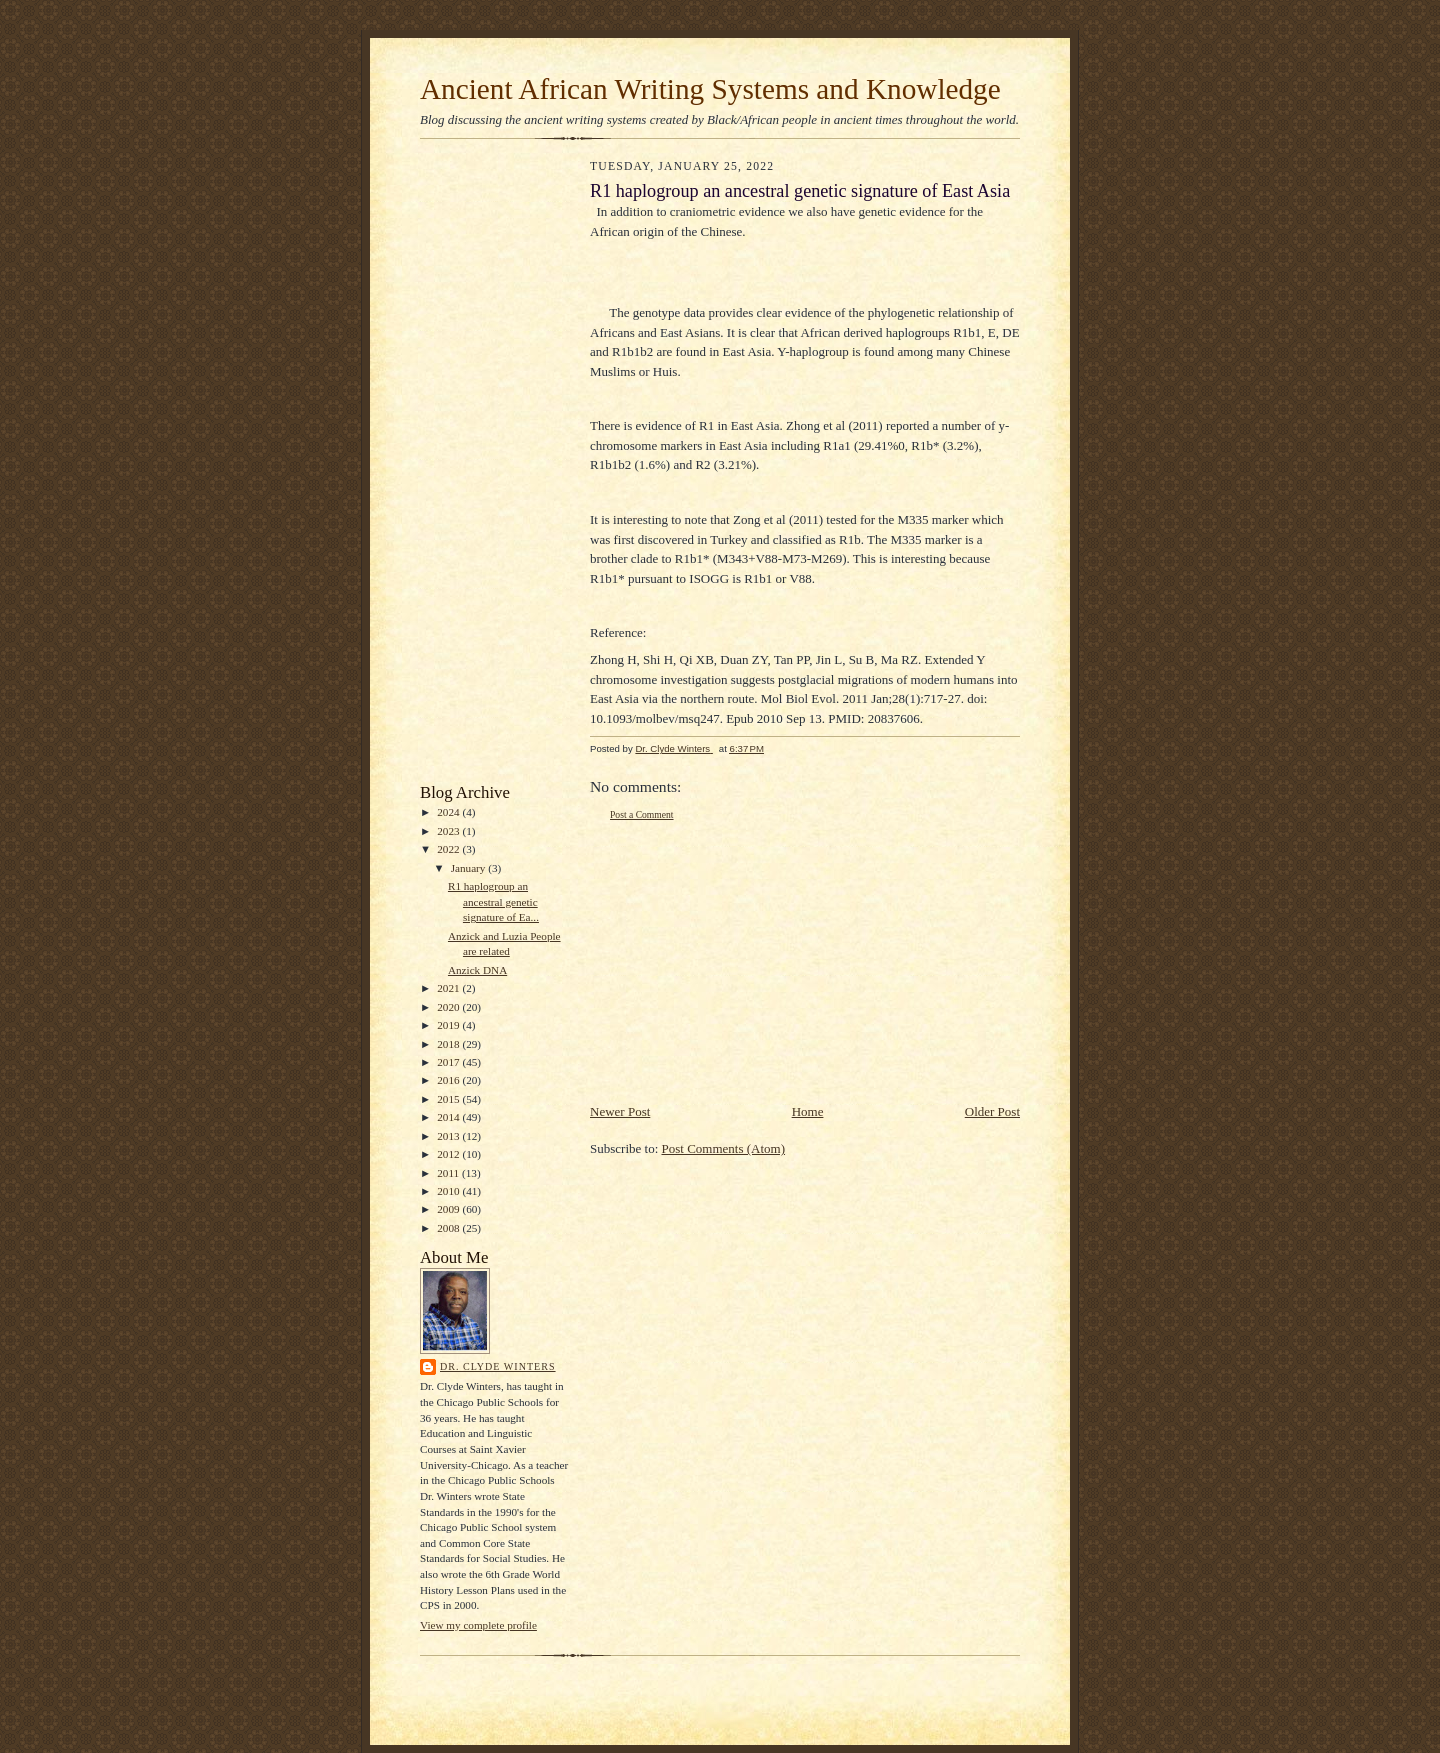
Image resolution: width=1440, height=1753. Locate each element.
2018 (449, 1044)
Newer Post (620, 1111)
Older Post (992, 1111)
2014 (449, 1117)
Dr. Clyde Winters (498, 1366)
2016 (449, 1080)
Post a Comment (642, 814)
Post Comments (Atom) (724, 1148)
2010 (449, 1191)
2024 (449, 812)
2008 (449, 1228)
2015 (449, 1099)
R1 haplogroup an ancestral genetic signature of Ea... (493, 901)
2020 (449, 1007)
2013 (449, 1136)
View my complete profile (478, 1625)
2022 (449, 849)
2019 (449, 1025)
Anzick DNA (477, 970)
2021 (449, 988)
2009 (449, 1209)
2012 (449, 1154)
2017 (449, 1062)
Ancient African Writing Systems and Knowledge (710, 89)
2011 (449, 1173)
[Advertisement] (480, 466)
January (470, 868)
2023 (449, 831)
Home (808, 1111)
